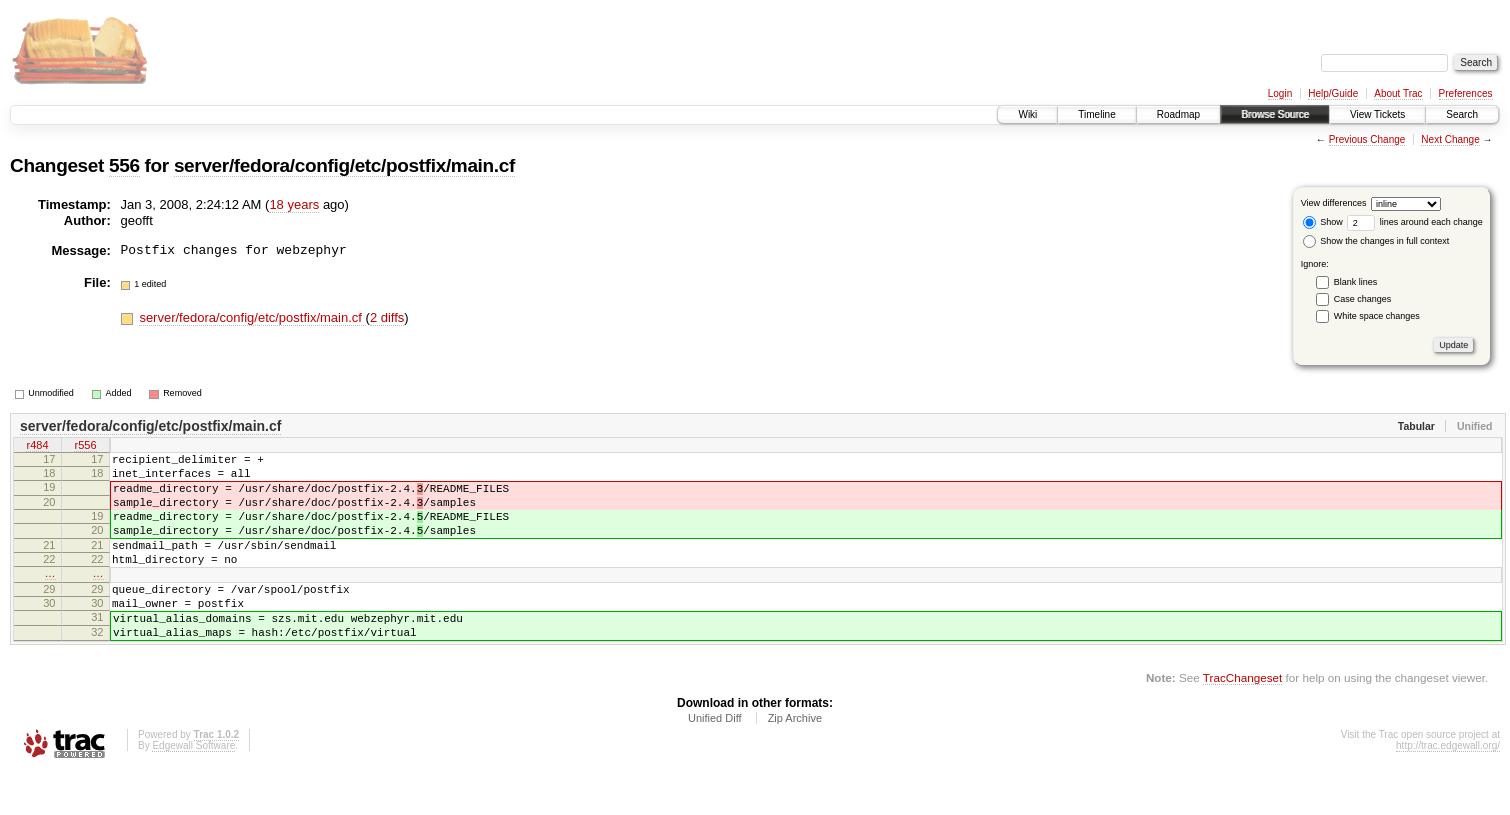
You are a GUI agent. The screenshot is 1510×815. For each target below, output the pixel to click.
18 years (294, 204)
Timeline (1096, 114)
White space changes (1377, 316)
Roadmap (1178, 114)
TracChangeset (1242, 719)
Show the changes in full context (1376, 241)
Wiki (1027, 114)
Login (1280, 93)
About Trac (1398, 93)
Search (1462, 114)
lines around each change (1415, 222)
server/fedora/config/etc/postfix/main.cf (344, 165)
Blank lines (1356, 282)
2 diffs (387, 317)
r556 (85, 447)
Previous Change (1367, 139)
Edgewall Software (193, 787)
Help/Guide (1333, 93)
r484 (37, 447)
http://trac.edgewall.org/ (1448, 787)
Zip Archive (795, 760)
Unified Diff (715, 760)
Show (1323, 222)
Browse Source (1275, 114)
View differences (1334, 203)
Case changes (1363, 299)
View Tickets (1377, 114)
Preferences (1466, 93)
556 (124, 165)
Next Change (1450, 139)
